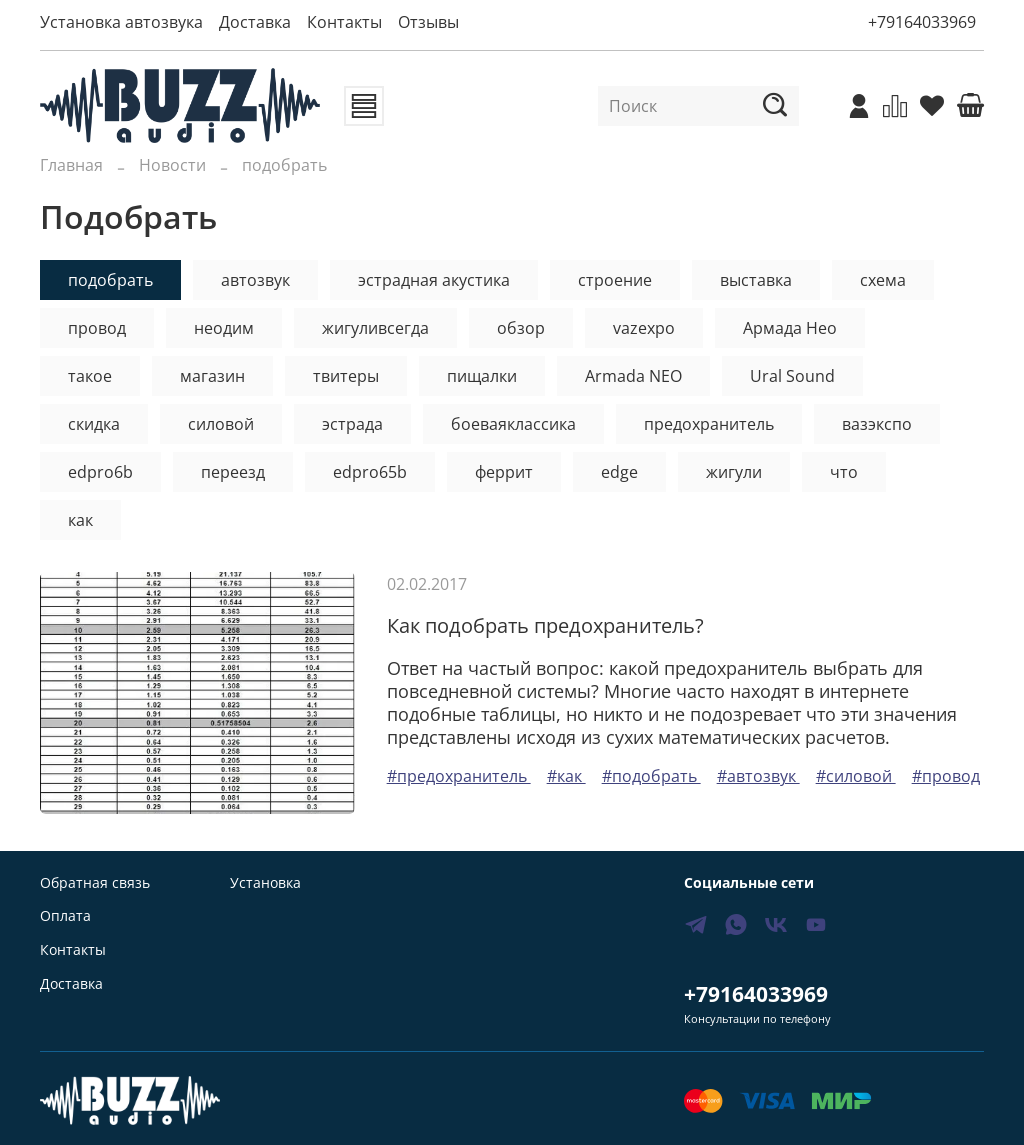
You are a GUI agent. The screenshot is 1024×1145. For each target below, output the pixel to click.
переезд (233, 472)
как (80, 520)
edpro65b (370, 472)
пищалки (482, 376)
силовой (221, 424)
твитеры (346, 376)
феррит (504, 472)
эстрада (352, 424)
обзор (521, 328)
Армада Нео (790, 328)
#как (566, 776)
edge (619, 472)
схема (883, 280)
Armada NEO (633, 376)
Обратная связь (95, 882)
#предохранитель (459, 776)
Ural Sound (792, 376)
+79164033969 (922, 22)
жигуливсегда (375, 328)
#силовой (856, 776)
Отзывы (428, 22)
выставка (756, 280)
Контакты (344, 22)
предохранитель (709, 424)
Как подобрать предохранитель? (545, 625)
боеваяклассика (513, 424)
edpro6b (100, 472)
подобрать (110, 280)
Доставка (255, 22)
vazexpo (644, 328)
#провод (946, 776)
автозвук (255, 280)
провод (97, 328)
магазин (212, 376)
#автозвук (758, 776)
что (844, 472)
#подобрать (651, 776)
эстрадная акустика (434, 280)
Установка (265, 882)
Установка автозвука (121, 22)
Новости (172, 165)
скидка (94, 424)
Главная (71, 165)
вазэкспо (877, 424)
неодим (224, 328)
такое (90, 376)
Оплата (65, 915)
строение (615, 280)
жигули (734, 472)
